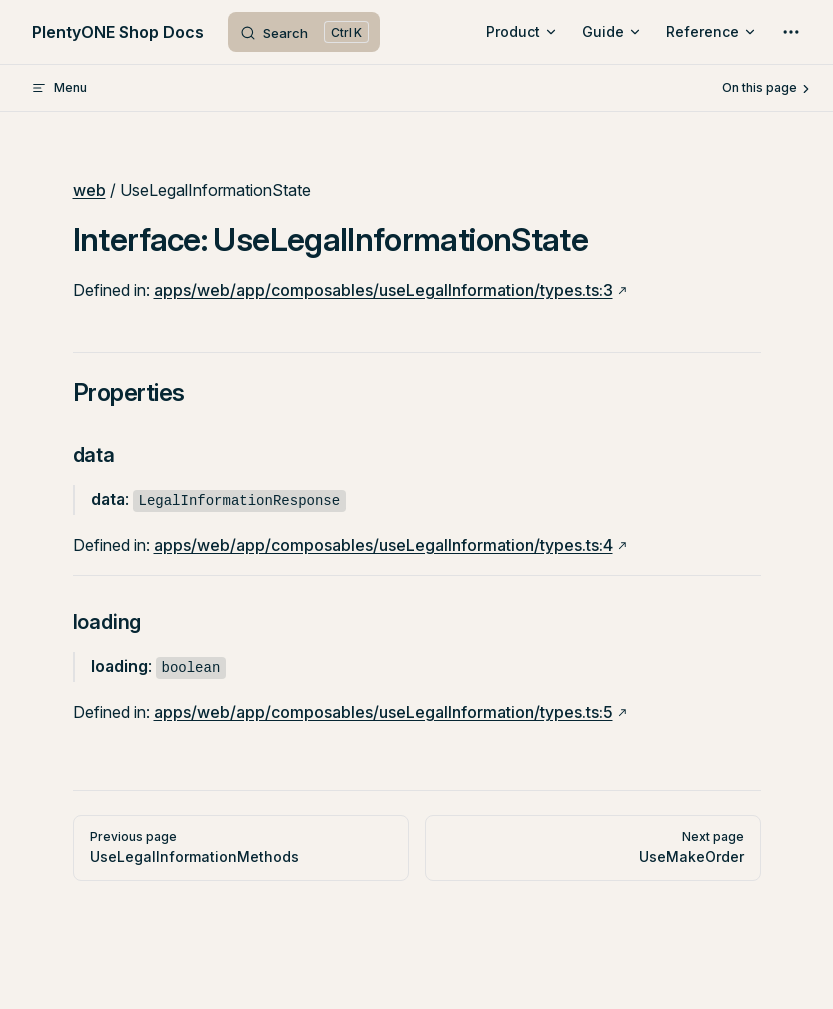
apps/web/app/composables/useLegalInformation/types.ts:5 (383, 712)
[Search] (304, 32)
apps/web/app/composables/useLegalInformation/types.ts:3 (383, 290)
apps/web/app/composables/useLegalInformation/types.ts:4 (383, 545)
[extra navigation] (791, 32)
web (89, 190)
